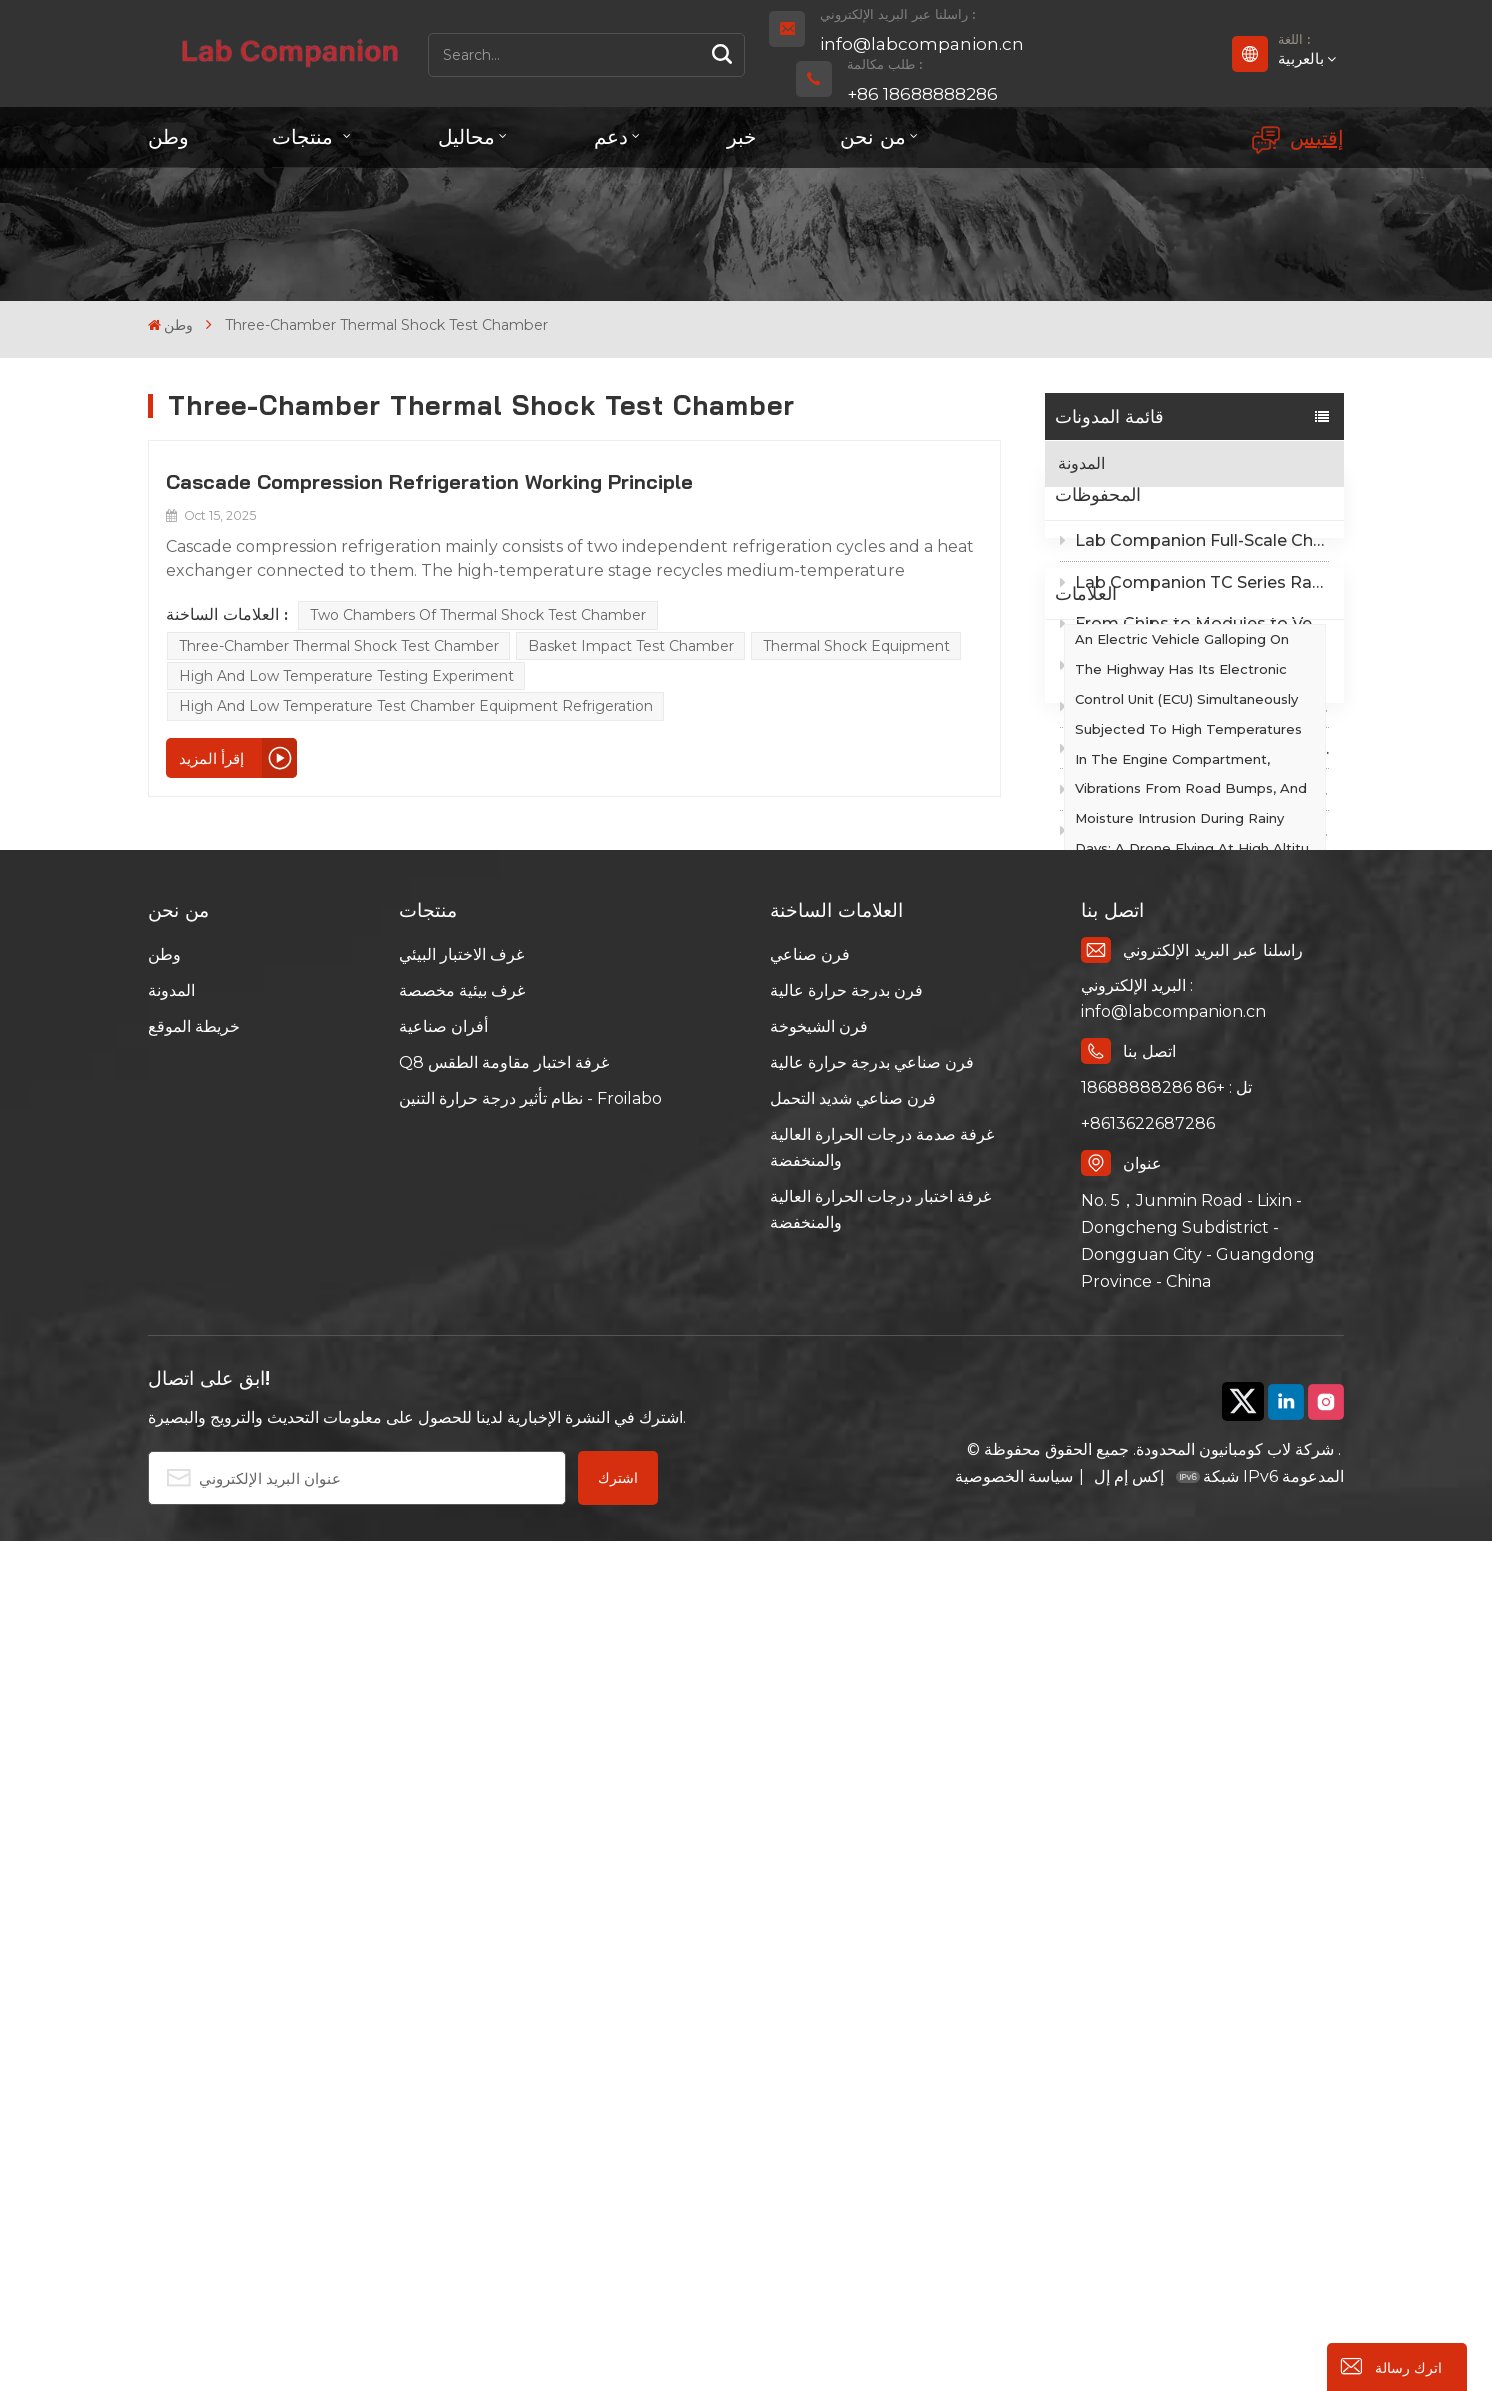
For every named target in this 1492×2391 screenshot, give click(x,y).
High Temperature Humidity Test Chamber (1186, 1420)
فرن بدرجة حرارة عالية (846, 1841)
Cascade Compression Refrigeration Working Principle (429, 481)
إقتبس (1298, 139)
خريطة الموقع (194, 1877)
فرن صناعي (810, 1805)
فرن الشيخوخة (819, 1877)
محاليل (466, 136)
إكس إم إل (1127, 2327)
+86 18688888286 (922, 94)
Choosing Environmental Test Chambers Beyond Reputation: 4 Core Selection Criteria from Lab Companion (1194, 874)
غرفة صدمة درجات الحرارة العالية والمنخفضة (882, 1998)
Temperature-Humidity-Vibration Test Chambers (1185, 1528)
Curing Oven (1115, 1474)
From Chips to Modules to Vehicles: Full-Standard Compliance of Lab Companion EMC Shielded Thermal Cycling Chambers (1194, 667)
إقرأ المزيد (211, 758)
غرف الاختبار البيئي (461, 1805)
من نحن (873, 136)
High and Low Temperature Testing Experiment (346, 676)
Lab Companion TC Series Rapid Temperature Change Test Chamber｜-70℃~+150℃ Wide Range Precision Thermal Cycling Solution (1194, 625)
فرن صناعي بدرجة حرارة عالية (872, 1913)
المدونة (1081, 463)
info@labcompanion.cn (922, 44)
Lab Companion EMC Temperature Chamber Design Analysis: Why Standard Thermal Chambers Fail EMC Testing (1194, 833)
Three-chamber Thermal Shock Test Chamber (339, 646)
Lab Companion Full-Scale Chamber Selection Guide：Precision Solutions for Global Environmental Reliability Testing (1194, 584)
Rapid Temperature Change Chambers (1168, 1597)
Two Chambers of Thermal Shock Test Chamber (478, 615)
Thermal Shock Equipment (856, 646)
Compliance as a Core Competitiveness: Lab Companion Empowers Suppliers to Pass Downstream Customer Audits (1194, 791)
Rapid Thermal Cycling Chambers (1186, 1366)
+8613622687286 (1148, 1974)
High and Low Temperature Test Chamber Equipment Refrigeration (416, 706)
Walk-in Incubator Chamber (1167, 1327)
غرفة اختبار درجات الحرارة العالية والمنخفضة (880, 2060)
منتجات (305, 136)
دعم (611, 136)
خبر (741, 136)
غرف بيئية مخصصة (462, 1841)
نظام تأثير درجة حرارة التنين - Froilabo (530, 1949)
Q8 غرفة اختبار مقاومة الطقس (504, 1913)
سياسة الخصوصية (1014, 2327)
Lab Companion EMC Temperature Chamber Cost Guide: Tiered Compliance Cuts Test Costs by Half (1194, 750)
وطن (168, 136)
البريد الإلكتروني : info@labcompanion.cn (1173, 1849)
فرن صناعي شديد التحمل (853, 1949)
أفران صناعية (443, 1877)
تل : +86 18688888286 (1166, 1938)
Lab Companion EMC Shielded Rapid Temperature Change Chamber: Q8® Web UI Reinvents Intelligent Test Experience (1194, 708)
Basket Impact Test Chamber (631, 646)
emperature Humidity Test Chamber (1164, 1273)
